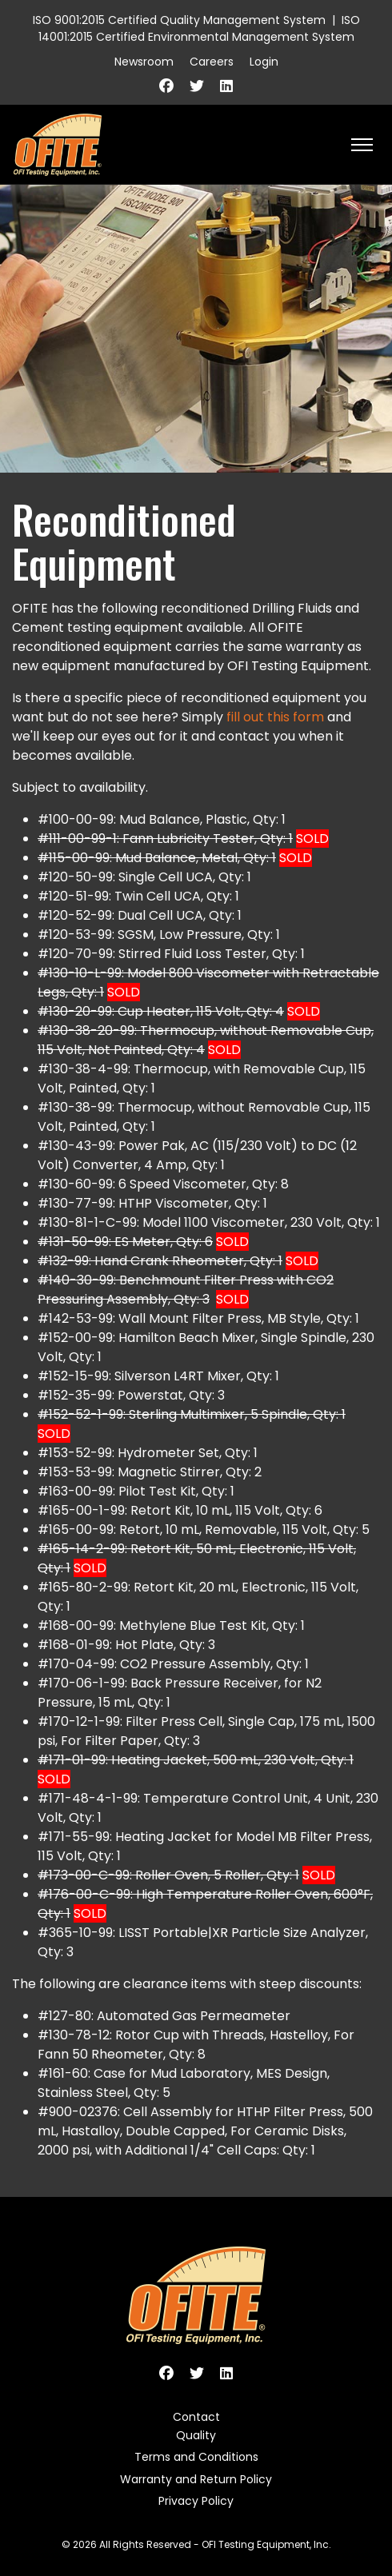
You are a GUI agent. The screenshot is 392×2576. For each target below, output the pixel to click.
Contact (196, 2417)
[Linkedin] (226, 86)
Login (264, 62)
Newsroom (144, 62)
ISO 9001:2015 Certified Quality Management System (179, 20)
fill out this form (275, 717)
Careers (212, 62)
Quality (196, 2435)
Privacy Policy (196, 2501)
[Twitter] (197, 86)
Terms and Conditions (196, 2457)
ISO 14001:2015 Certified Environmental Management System (199, 28)
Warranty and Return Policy (196, 2479)
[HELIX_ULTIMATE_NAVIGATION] (362, 145)
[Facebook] (166, 86)
